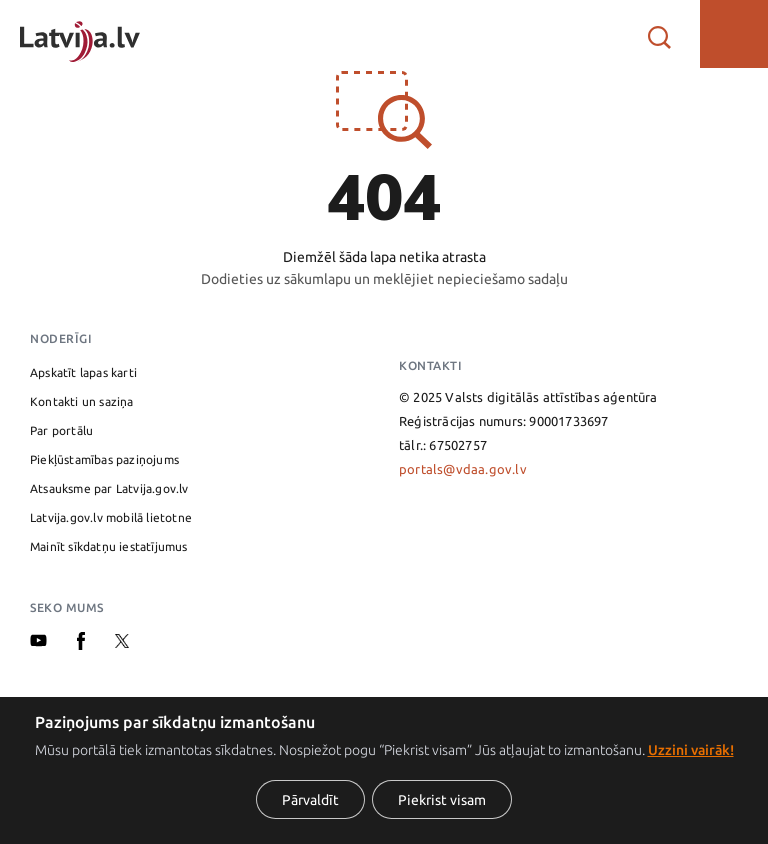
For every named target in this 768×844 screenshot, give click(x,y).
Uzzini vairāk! (691, 750)
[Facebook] (81, 645)
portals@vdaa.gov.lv (463, 469)
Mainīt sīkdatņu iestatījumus (109, 546)
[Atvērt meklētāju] (659, 33)
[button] (734, 34)
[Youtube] (38, 642)
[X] (122, 643)
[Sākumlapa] (80, 34)
